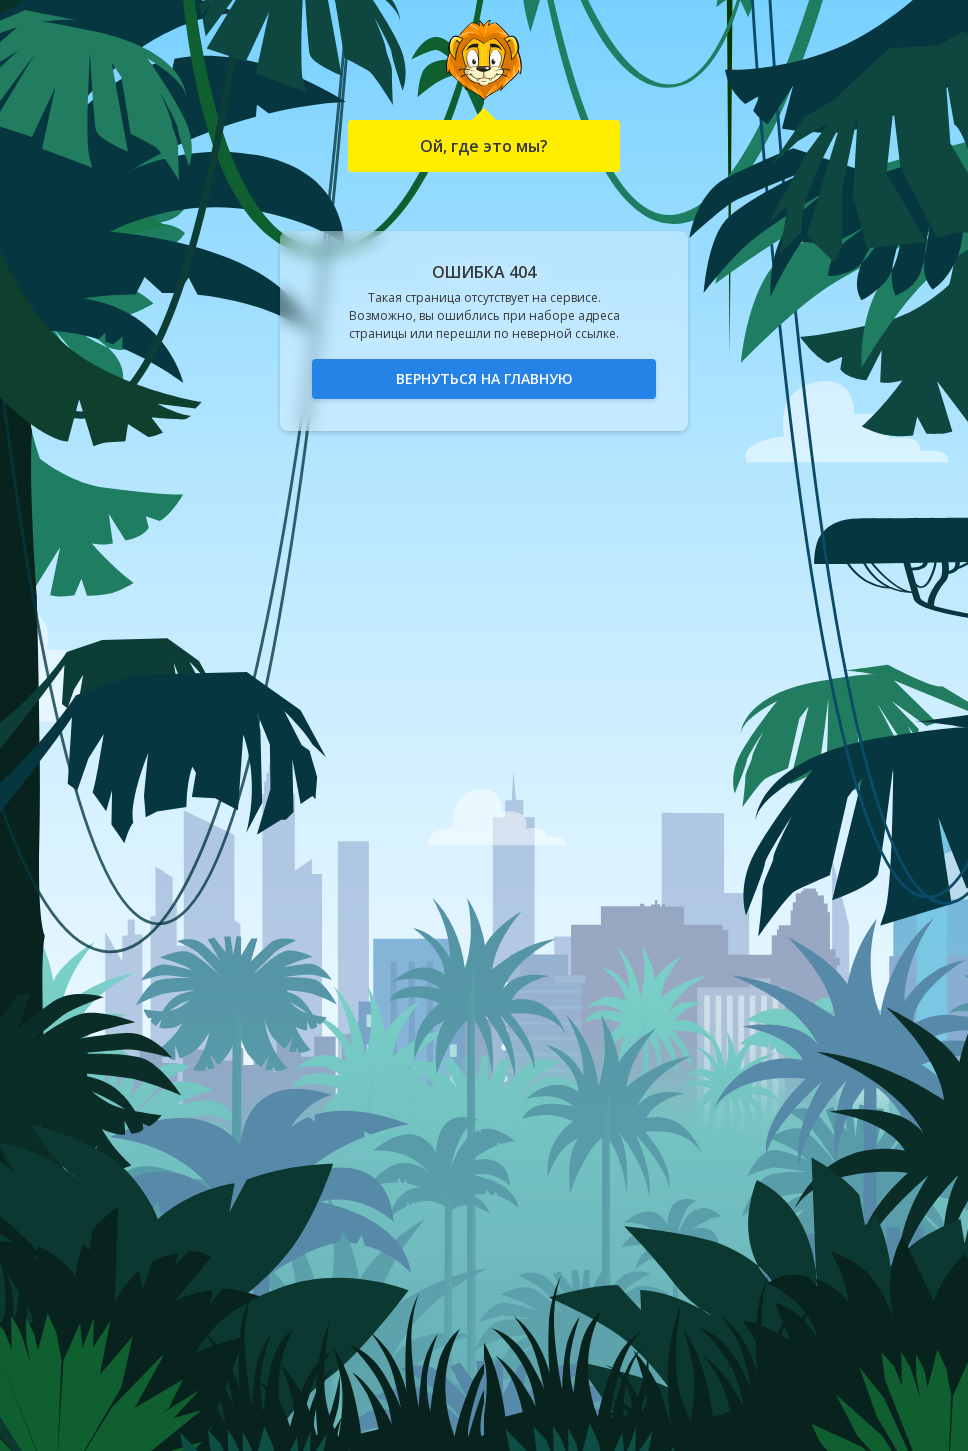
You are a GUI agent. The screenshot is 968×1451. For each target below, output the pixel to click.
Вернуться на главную (484, 378)
